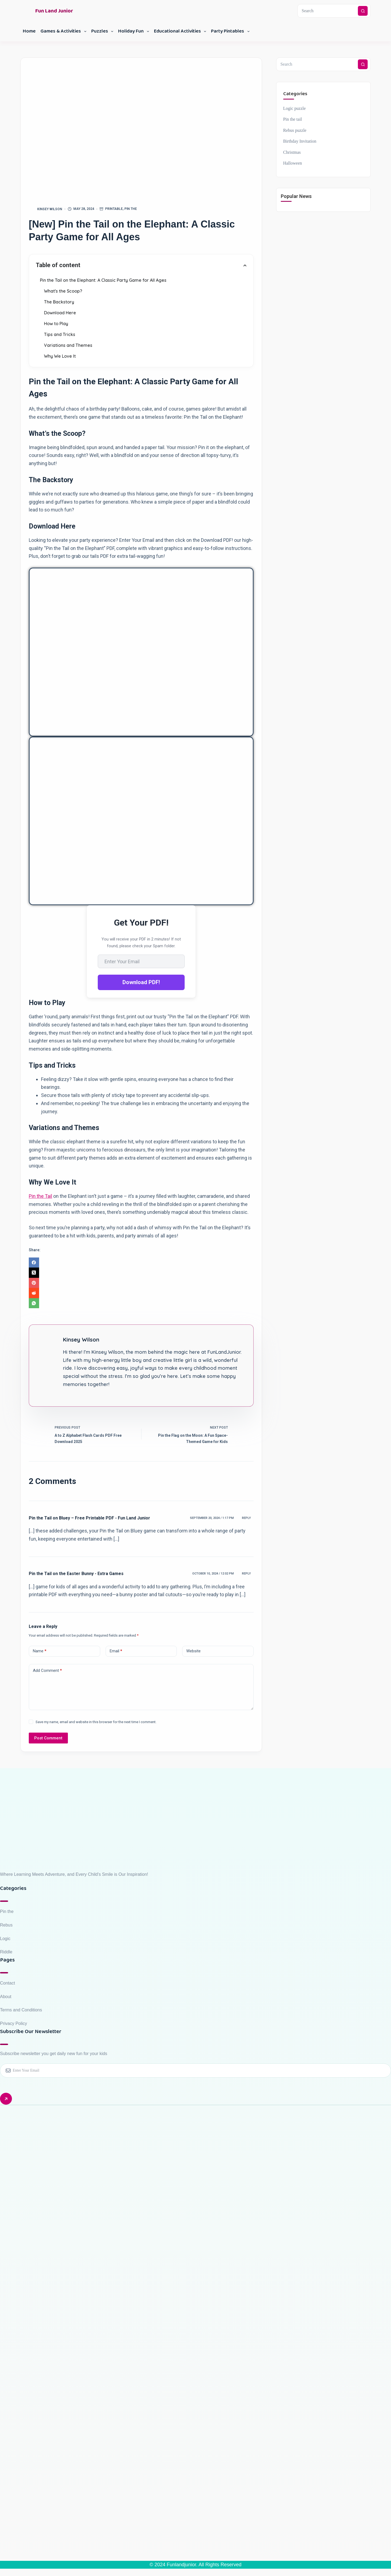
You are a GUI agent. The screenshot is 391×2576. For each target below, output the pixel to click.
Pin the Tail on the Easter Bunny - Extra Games (76, 1573)
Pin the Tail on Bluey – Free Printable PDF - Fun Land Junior (89, 1518)
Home (29, 31)
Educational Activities (181, 31)
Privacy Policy (13, 2023)
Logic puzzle (294, 108)
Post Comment (48, 1738)
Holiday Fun (134, 31)
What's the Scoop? (63, 291)
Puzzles (103, 31)
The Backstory (59, 302)
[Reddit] (141, 1293)
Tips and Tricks (59, 334)
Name (39, 1651)
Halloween (292, 163)
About (5, 1996)
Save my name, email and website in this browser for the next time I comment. (96, 1722)
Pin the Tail (40, 1196)
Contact (7, 1983)
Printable (114, 209)
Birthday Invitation (299, 141)
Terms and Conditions (21, 2010)
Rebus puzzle (295, 130)
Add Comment (47, 1670)
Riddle (6, 1952)
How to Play (56, 323)
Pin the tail (292, 119)
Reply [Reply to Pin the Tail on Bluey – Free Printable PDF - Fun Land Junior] (246, 1518)
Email (116, 1651)
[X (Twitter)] (141, 1273)
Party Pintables (231, 31)
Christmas (292, 152)
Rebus (6, 1925)
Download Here (60, 312)
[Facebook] (141, 1262)
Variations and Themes (68, 345)
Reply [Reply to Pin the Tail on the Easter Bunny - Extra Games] (246, 1573)
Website (193, 1651)
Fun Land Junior (54, 11)
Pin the (130, 209)
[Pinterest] (141, 1283)
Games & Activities (64, 31)
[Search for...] (328, 10)
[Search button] (363, 10)
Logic (5, 1938)
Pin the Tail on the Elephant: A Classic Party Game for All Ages (103, 280)
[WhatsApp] (141, 1303)
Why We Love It (60, 356)
